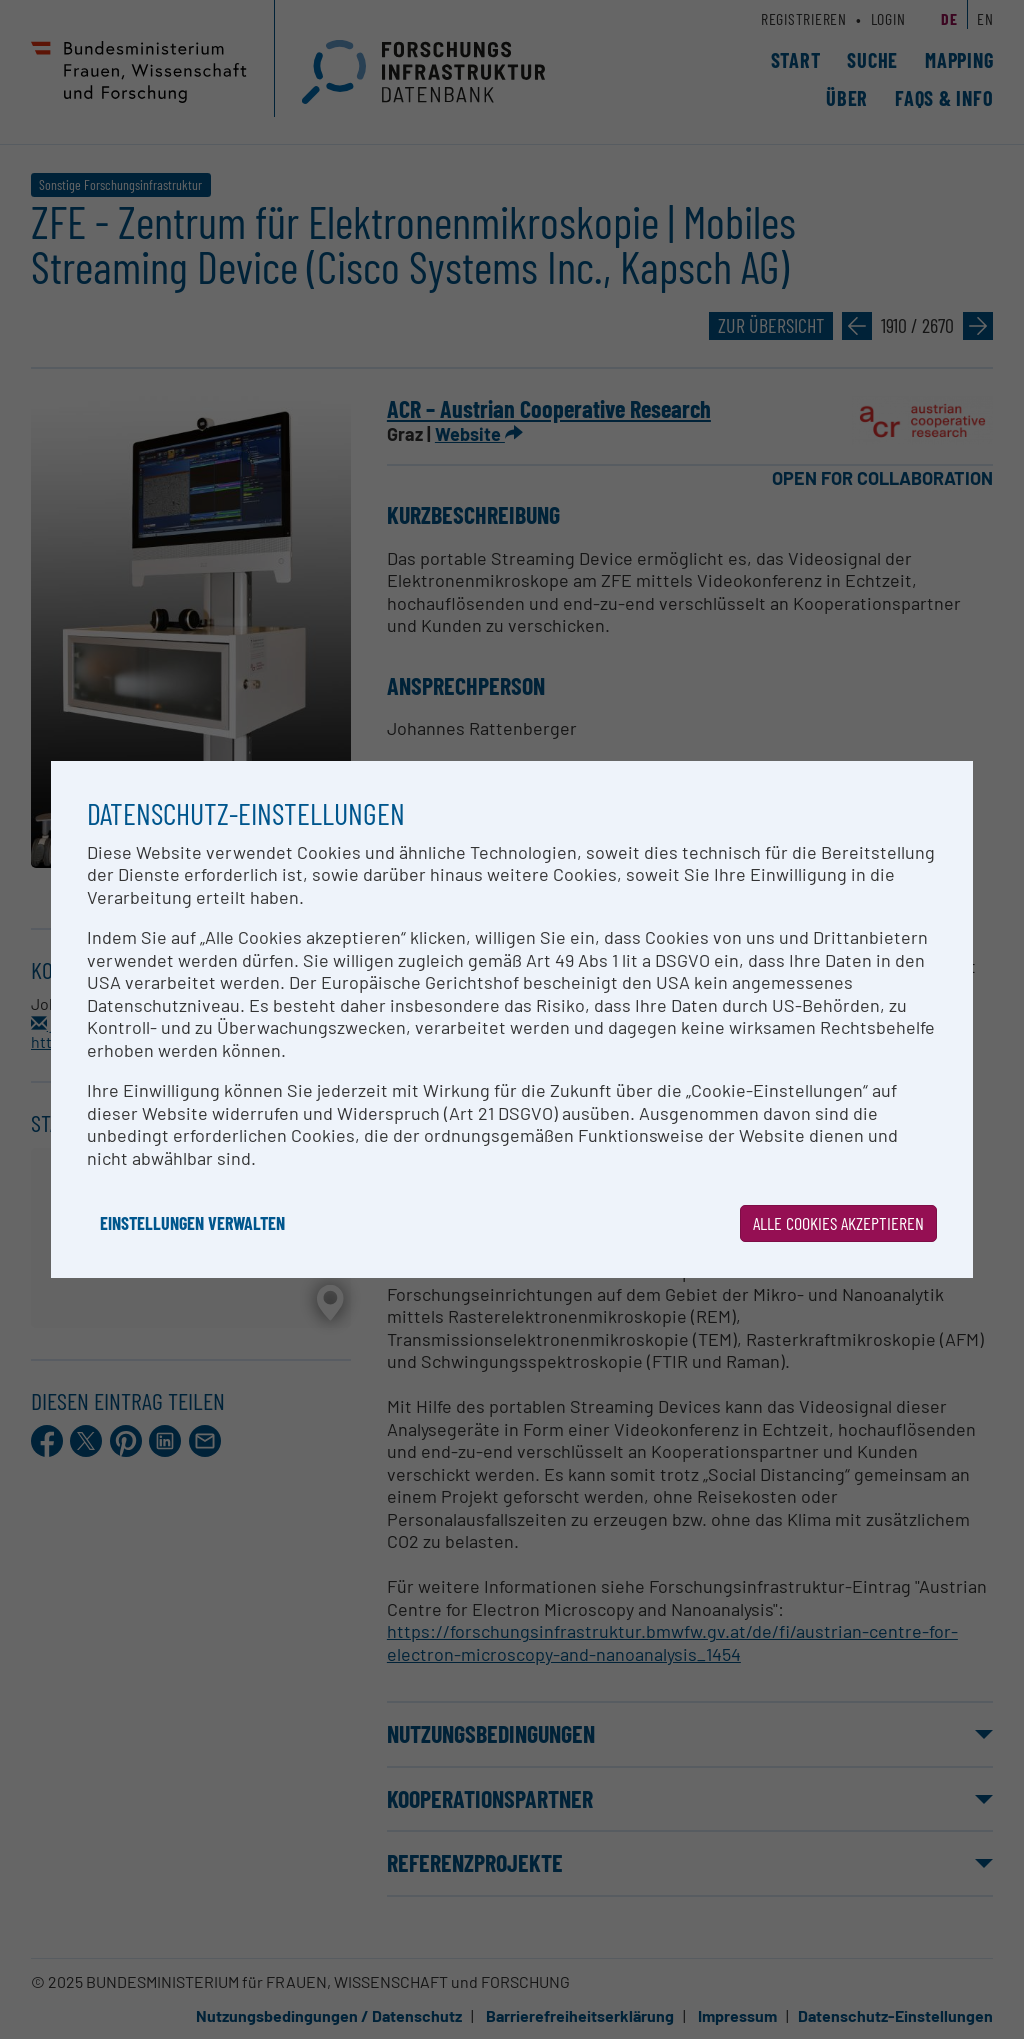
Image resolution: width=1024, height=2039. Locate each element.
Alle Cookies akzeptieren (838, 1223)
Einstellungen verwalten (192, 1223)
